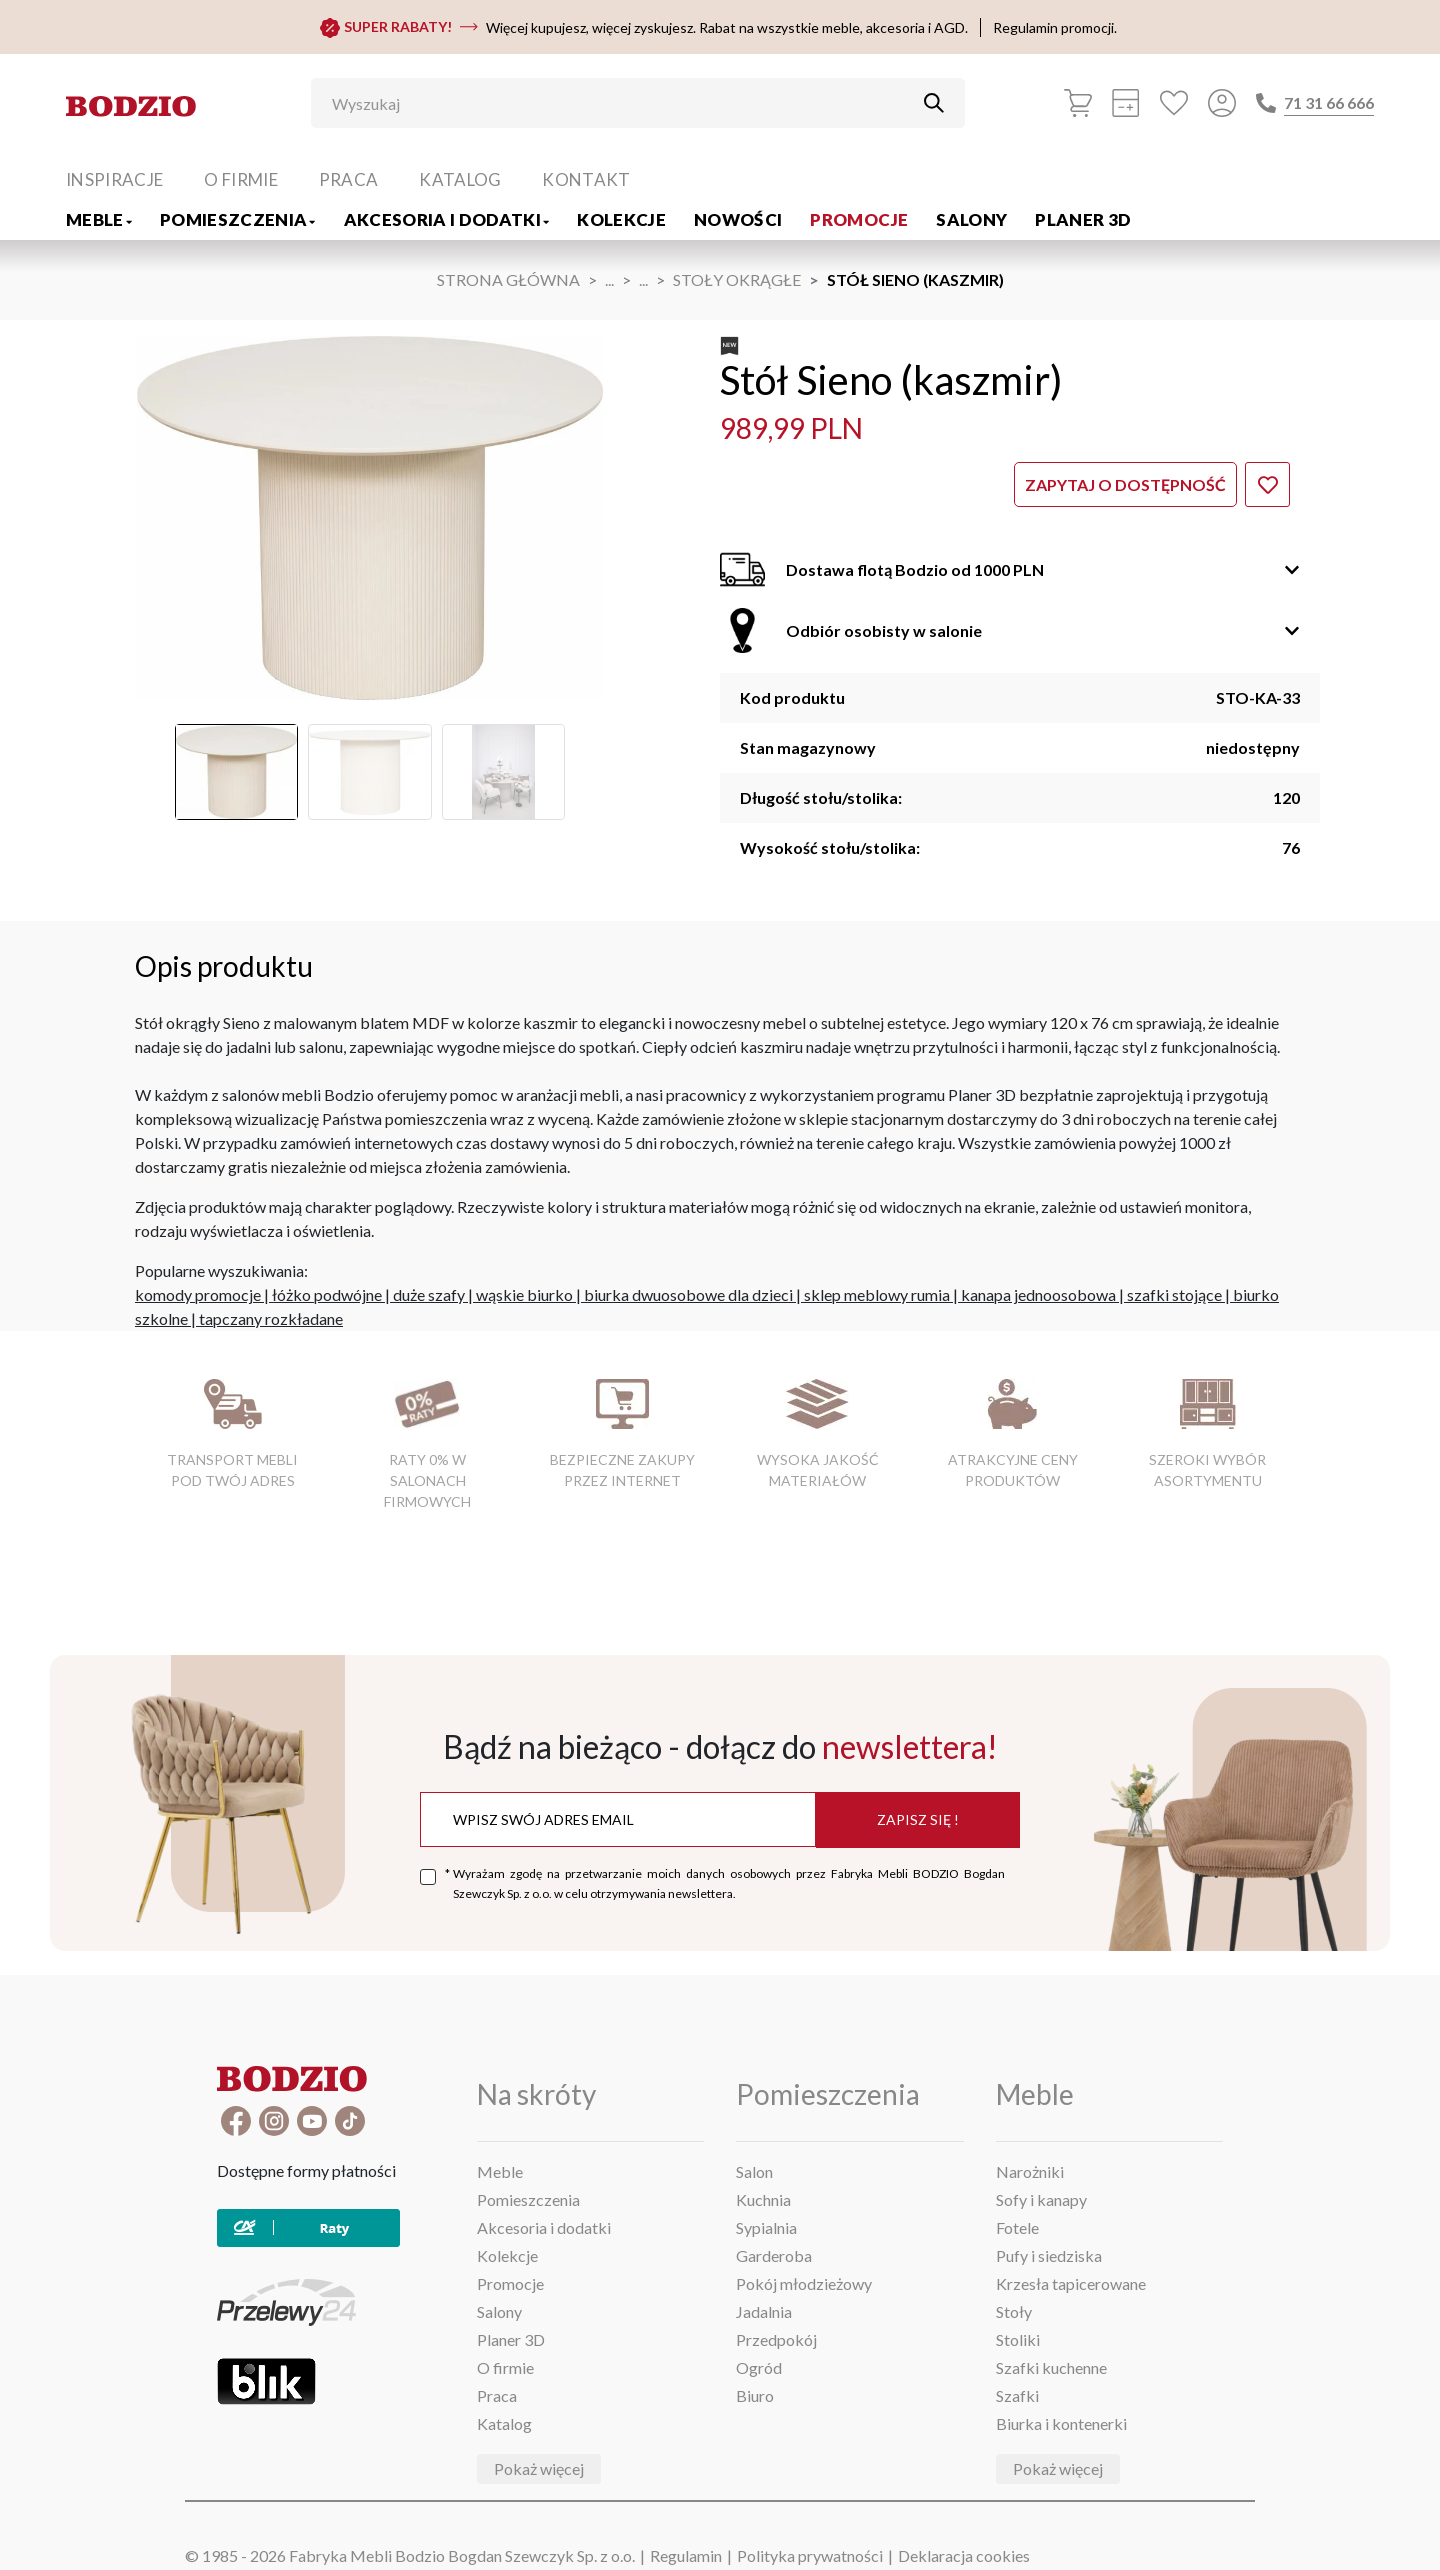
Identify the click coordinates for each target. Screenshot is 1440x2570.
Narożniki (1030, 2171)
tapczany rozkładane (271, 1318)
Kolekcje (621, 219)
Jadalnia (764, 2311)
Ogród (759, 2367)
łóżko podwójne (327, 1294)
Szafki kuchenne (1051, 2367)
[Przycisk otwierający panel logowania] (1222, 103)
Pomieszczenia (238, 219)
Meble (99, 219)
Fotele (1017, 2227)
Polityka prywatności (810, 2555)
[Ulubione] (1174, 103)
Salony (971, 219)
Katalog (460, 179)
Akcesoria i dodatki (447, 219)
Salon (754, 2171)
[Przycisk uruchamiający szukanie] (934, 103)
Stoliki (1018, 2339)
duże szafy (429, 1294)
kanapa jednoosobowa (1038, 1294)
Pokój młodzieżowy (804, 2283)
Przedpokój (776, 2339)
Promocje (859, 219)
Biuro (755, 2395)
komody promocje (198, 1294)
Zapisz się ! (918, 1819)
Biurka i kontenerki (1061, 2423)
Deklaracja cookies (964, 2555)
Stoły (1014, 2311)
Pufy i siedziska (1049, 2255)
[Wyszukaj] (623, 103)
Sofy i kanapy (1041, 2199)
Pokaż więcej (539, 2468)
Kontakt (586, 179)
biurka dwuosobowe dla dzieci (688, 1294)
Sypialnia (766, 2227)
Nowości (738, 219)
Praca (349, 179)
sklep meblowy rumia (877, 1294)
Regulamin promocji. (1055, 27)
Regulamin (686, 2555)
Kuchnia (763, 2199)
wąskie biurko (524, 1294)
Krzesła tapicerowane (1071, 2283)
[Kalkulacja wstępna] (1126, 103)
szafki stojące (1174, 1294)
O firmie (241, 179)
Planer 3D (1083, 219)
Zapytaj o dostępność (1125, 484)
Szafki (1017, 2395)
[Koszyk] (1078, 103)
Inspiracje (114, 179)
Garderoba (774, 2255)
